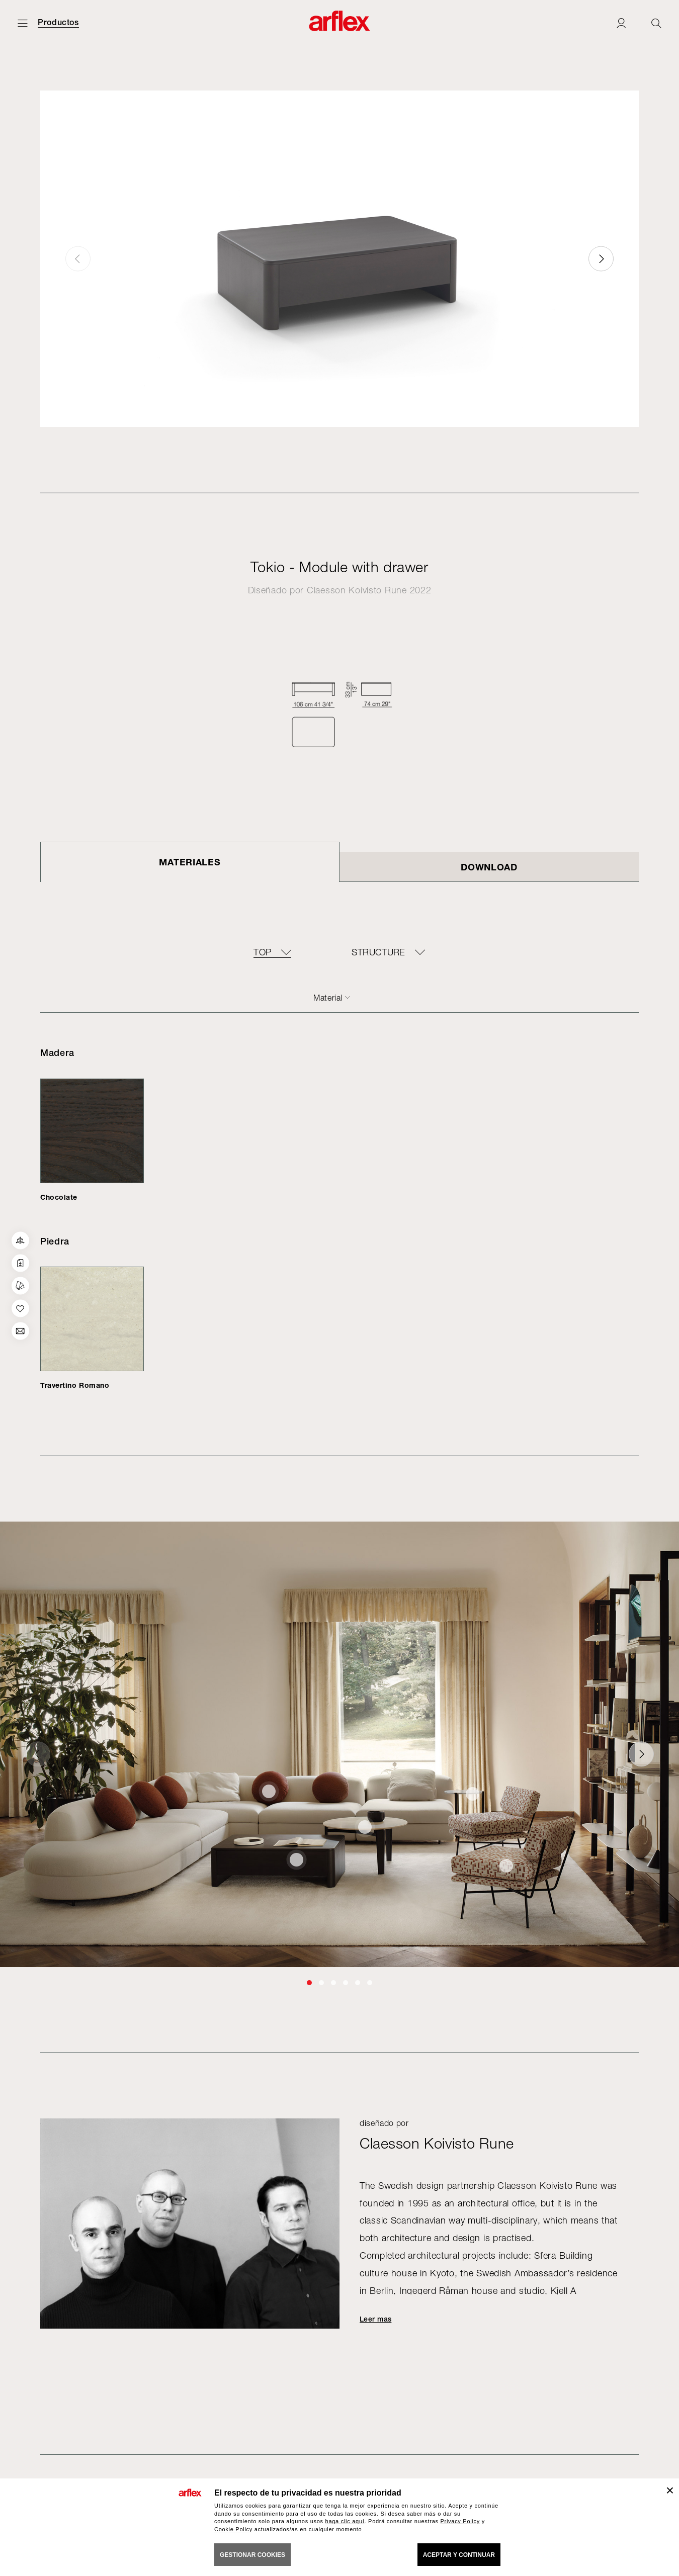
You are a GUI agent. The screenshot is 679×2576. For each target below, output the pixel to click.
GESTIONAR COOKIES (252, 2554)
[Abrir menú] (23, 23)
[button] (601, 259)
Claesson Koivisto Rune (357, 590)
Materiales (189, 861)
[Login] (621, 23)
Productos (58, 22)
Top (262, 952)
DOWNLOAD (489, 866)
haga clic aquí (345, 2521)
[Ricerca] (656, 23)
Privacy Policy (460, 2521)
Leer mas (375, 2319)
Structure (378, 952)
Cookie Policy (233, 2529)
